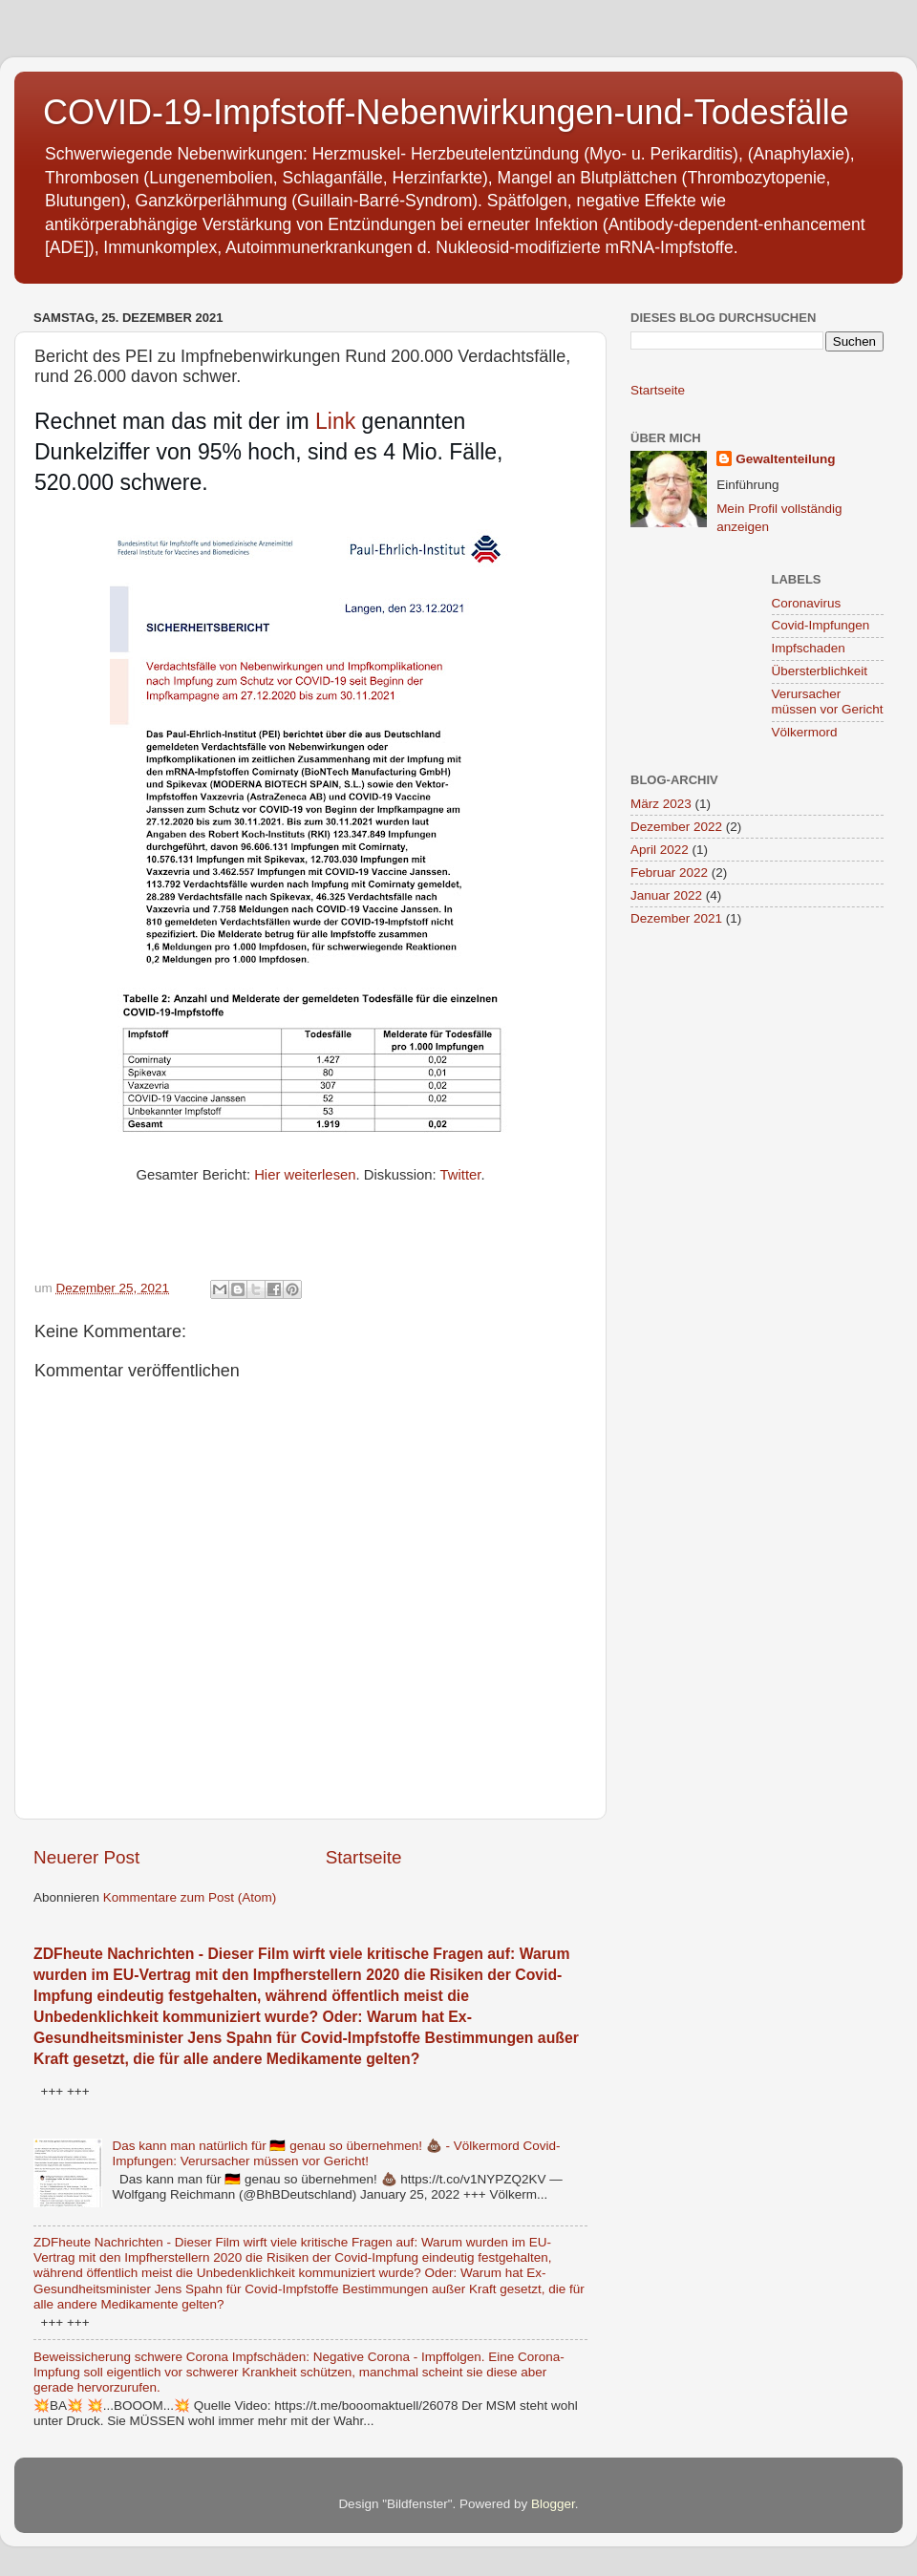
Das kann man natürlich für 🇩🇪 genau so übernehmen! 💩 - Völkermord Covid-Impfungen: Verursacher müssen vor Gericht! (336, 2153)
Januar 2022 (666, 895)
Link (335, 421)
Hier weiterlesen (304, 1174)
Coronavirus (807, 603)
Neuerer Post (86, 1857)
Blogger (553, 2504)
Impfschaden (808, 648)
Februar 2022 (669, 872)
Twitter (460, 1174)
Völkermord (805, 732)
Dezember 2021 (676, 918)
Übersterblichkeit (820, 671)
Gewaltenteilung (785, 459)
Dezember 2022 (676, 827)
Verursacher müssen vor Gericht (828, 701)
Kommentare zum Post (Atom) (190, 1897)
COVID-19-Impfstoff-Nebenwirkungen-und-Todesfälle (446, 112)
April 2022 (659, 849)
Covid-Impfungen (821, 625)
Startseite (364, 1857)
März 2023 (661, 804)
